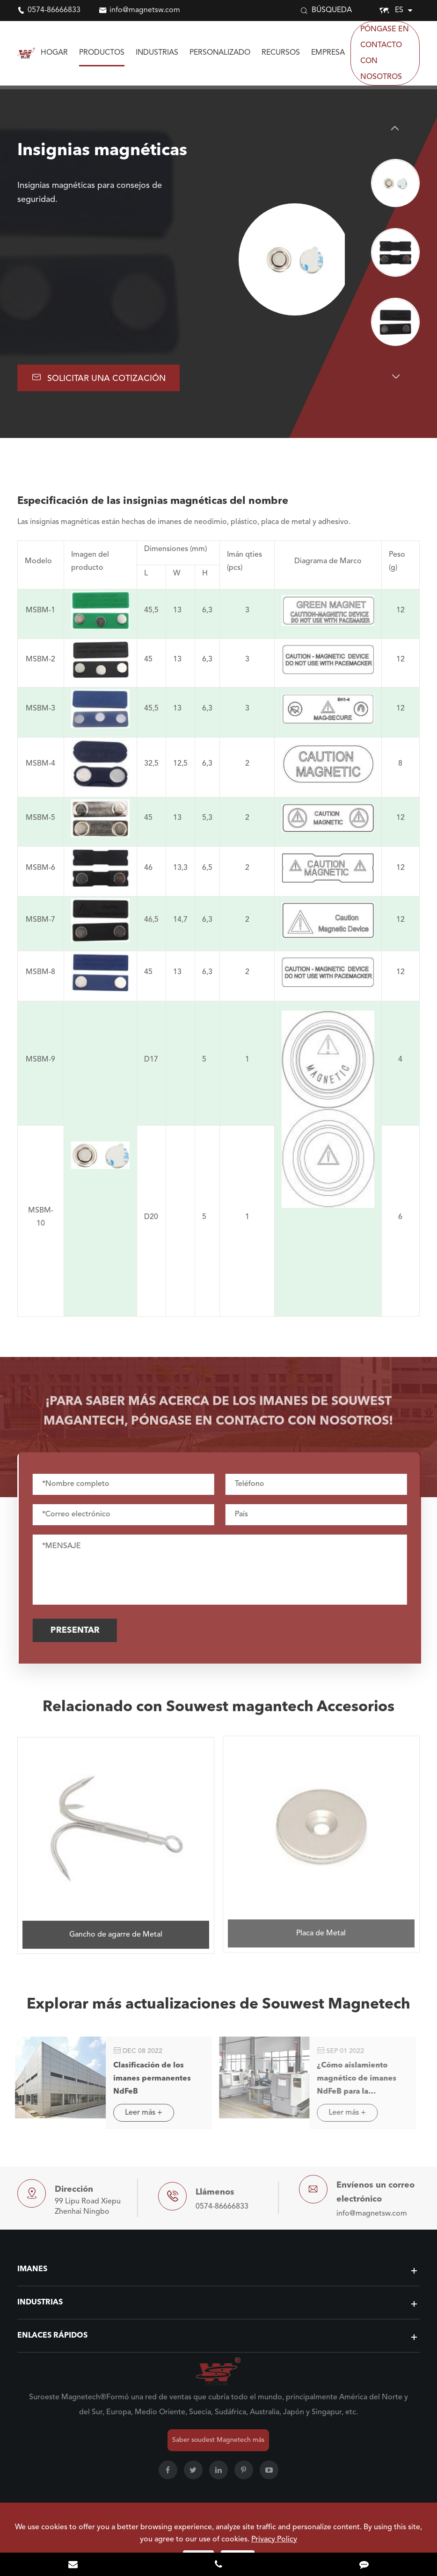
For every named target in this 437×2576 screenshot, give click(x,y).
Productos (101, 53)
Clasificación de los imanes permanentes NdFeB (146, 2078)
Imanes (32, 2269)
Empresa (328, 53)
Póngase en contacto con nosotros (384, 53)
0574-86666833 (54, 10)
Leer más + (138, 2113)
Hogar (54, 53)
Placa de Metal (321, 1927)
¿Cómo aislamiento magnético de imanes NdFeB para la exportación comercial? (355, 2080)
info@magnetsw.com (144, 10)
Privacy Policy (274, 2539)
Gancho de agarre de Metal (115, 1928)
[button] (395, 128)
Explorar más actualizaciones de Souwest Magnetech (218, 2009)
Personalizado (219, 53)
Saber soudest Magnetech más (218, 2440)
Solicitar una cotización (98, 377)
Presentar (79, 1630)
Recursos (281, 53)
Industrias (157, 53)
